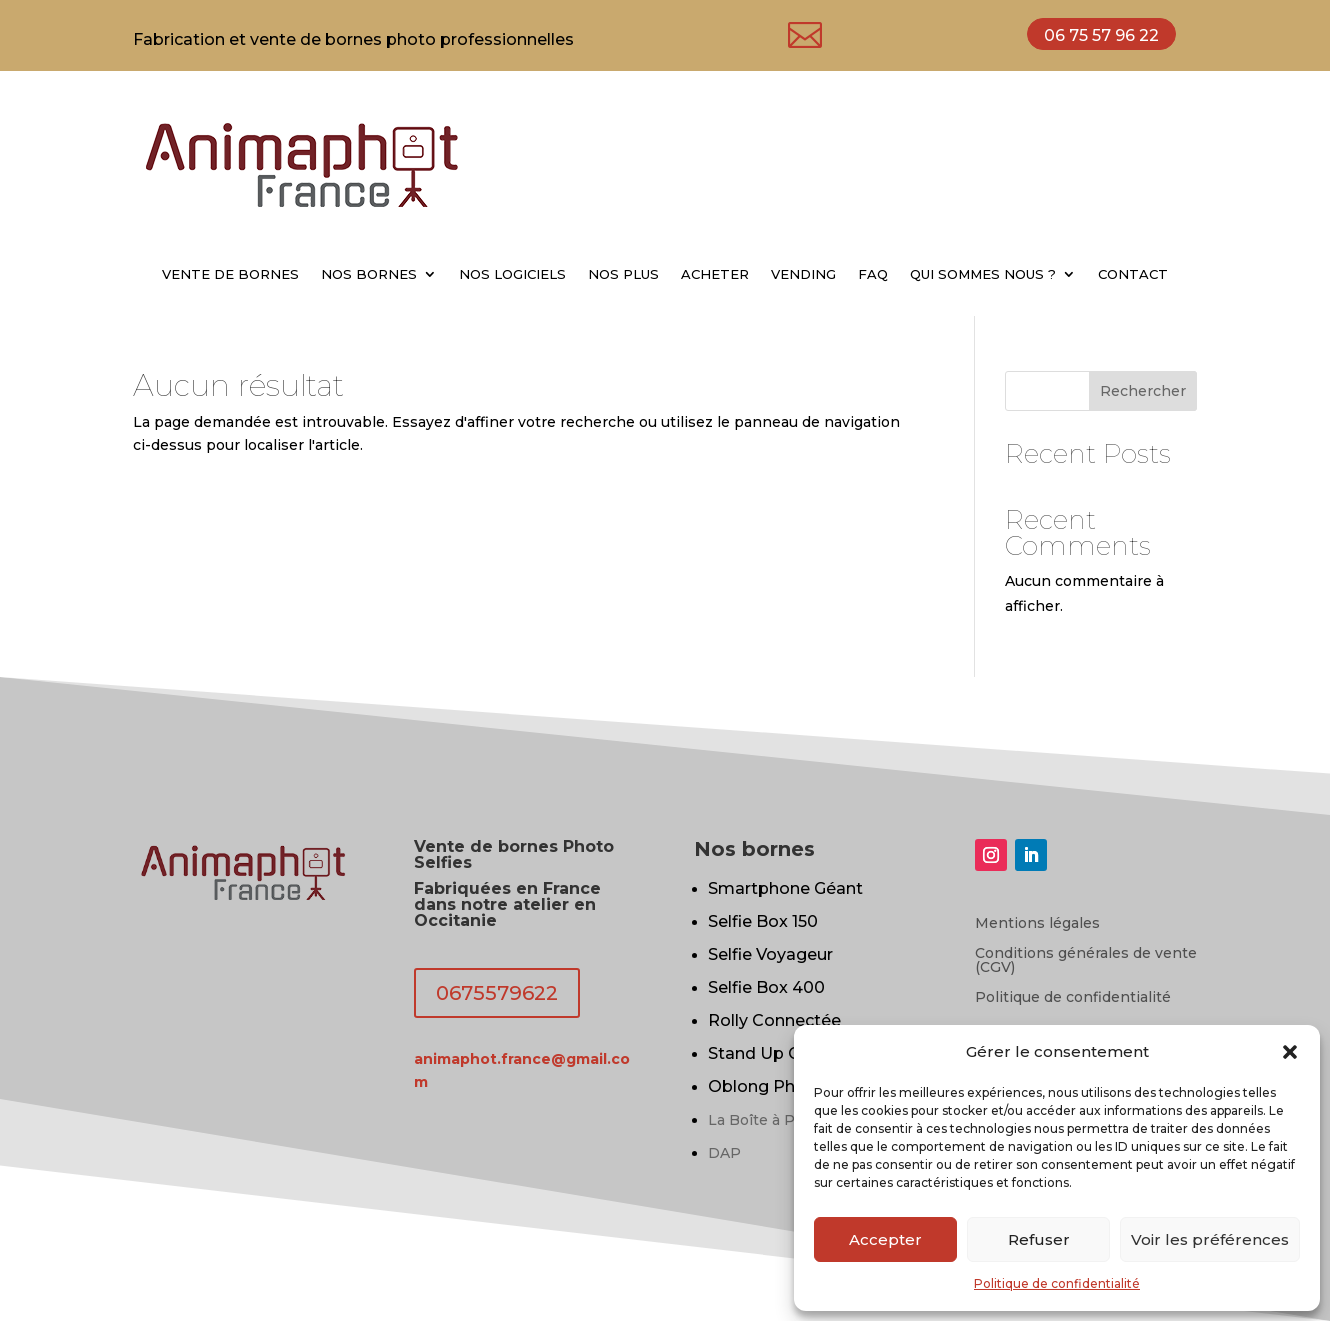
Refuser (1039, 1239)
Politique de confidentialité (1057, 1283)
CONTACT (1133, 274)
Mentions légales (1037, 924)
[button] (1290, 1052)
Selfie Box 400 (766, 987)
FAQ (873, 274)
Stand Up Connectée (792, 1053)
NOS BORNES (369, 274)
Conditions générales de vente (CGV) (1086, 961)
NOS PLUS (623, 274)
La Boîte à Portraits (777, 1120)
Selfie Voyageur (770, 954)
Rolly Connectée (774, 1020)
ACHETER (715, 274)
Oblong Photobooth (791, 1086)
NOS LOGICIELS (512, 274)
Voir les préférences (1210, 1239)
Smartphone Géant (785, 888)
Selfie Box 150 (763, 921)
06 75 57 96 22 (1101, 35)
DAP (724, 1153)
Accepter (885, 1239)
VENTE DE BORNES (230, 274)
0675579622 (497, 993)
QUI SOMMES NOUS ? (983, 274)
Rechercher (1143, 391)
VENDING (803, 274)
